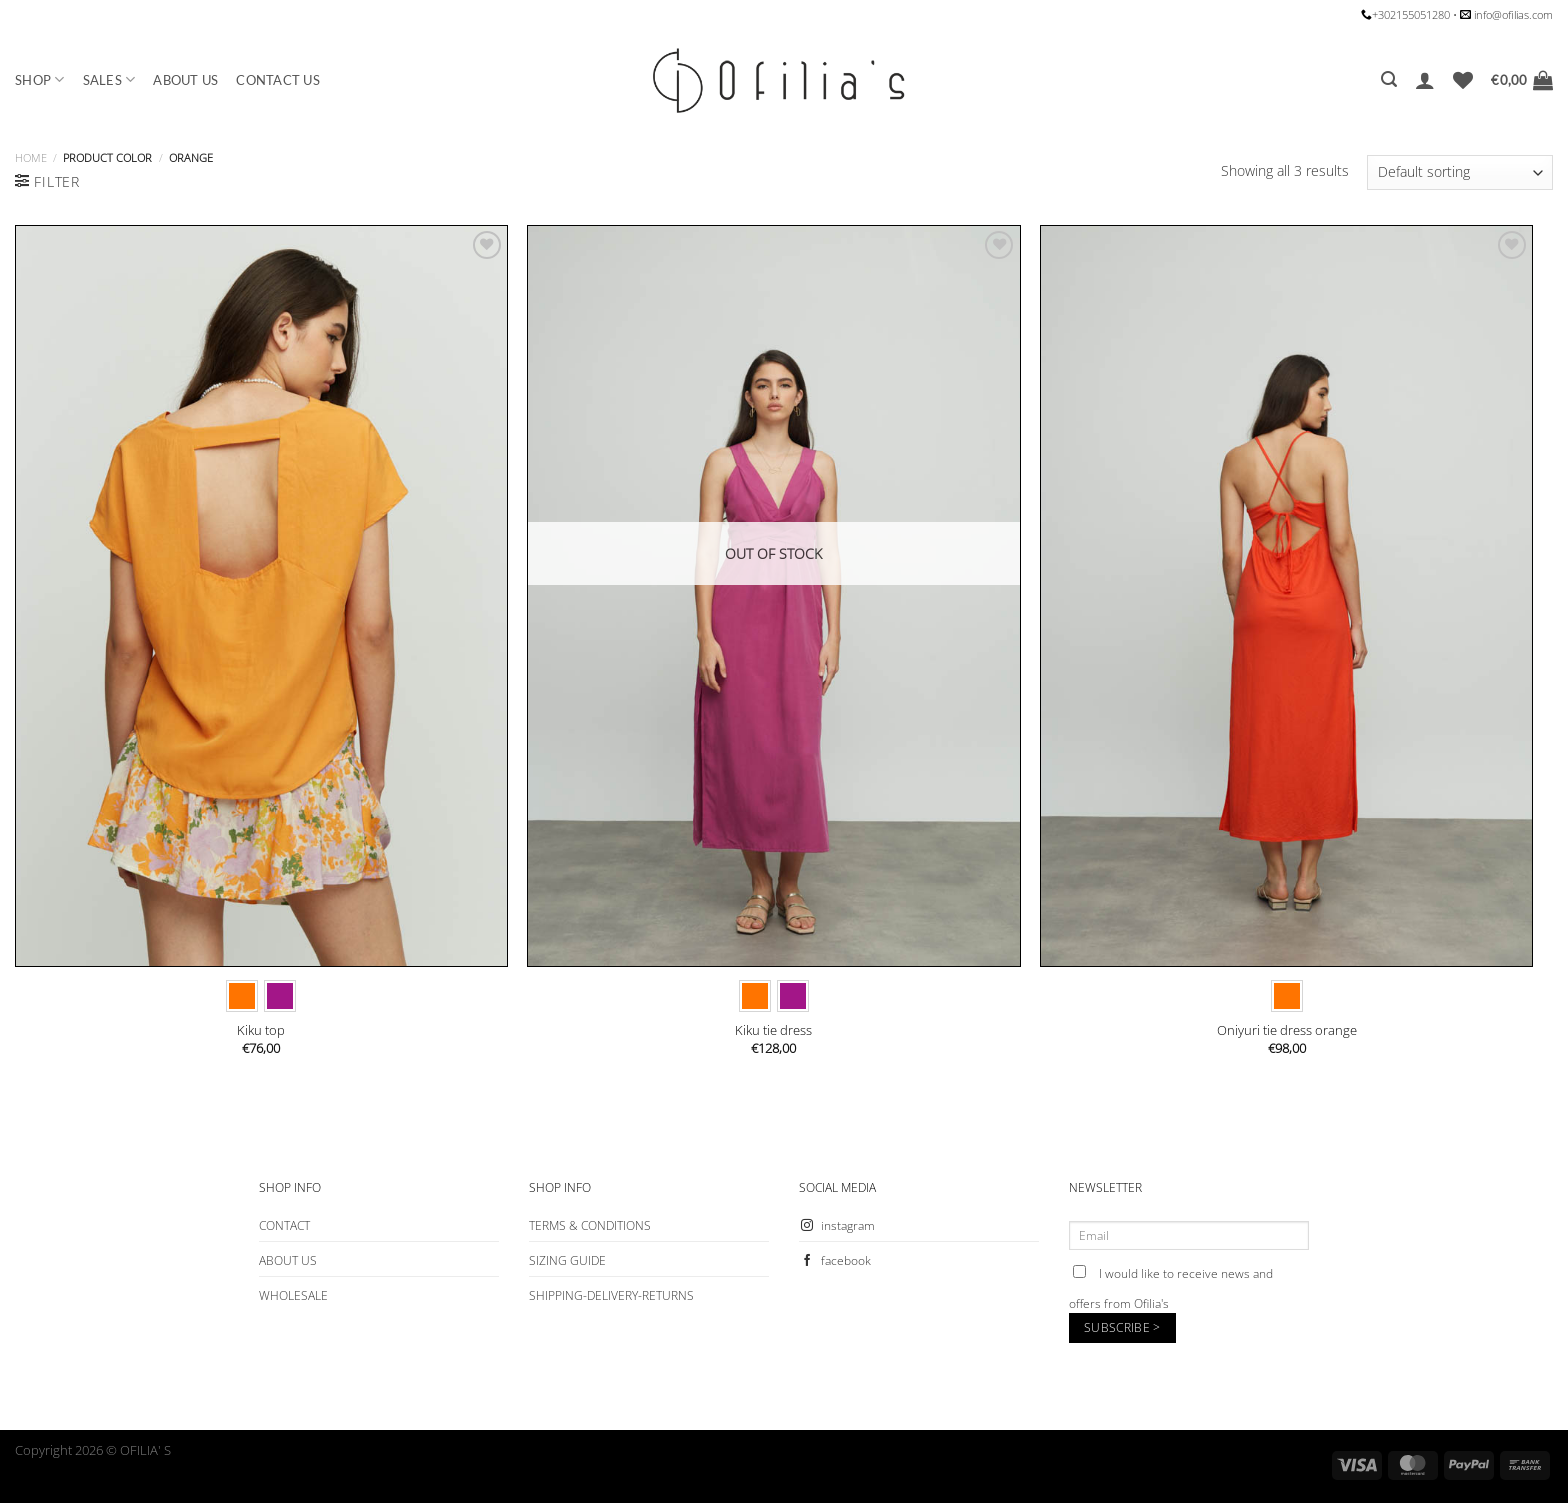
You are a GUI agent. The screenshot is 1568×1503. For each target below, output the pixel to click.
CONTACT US (278, 80)
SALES (109, 79)
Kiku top (261, 1030)
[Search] (1389, 79)
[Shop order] (1460, 172)
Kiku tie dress (773, 1030)
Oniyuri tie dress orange (1287, 1030)
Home (31, 157)
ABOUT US (185, 80)
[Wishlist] (1463, 80)
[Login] (1425, 80)
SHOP (40, 79)
